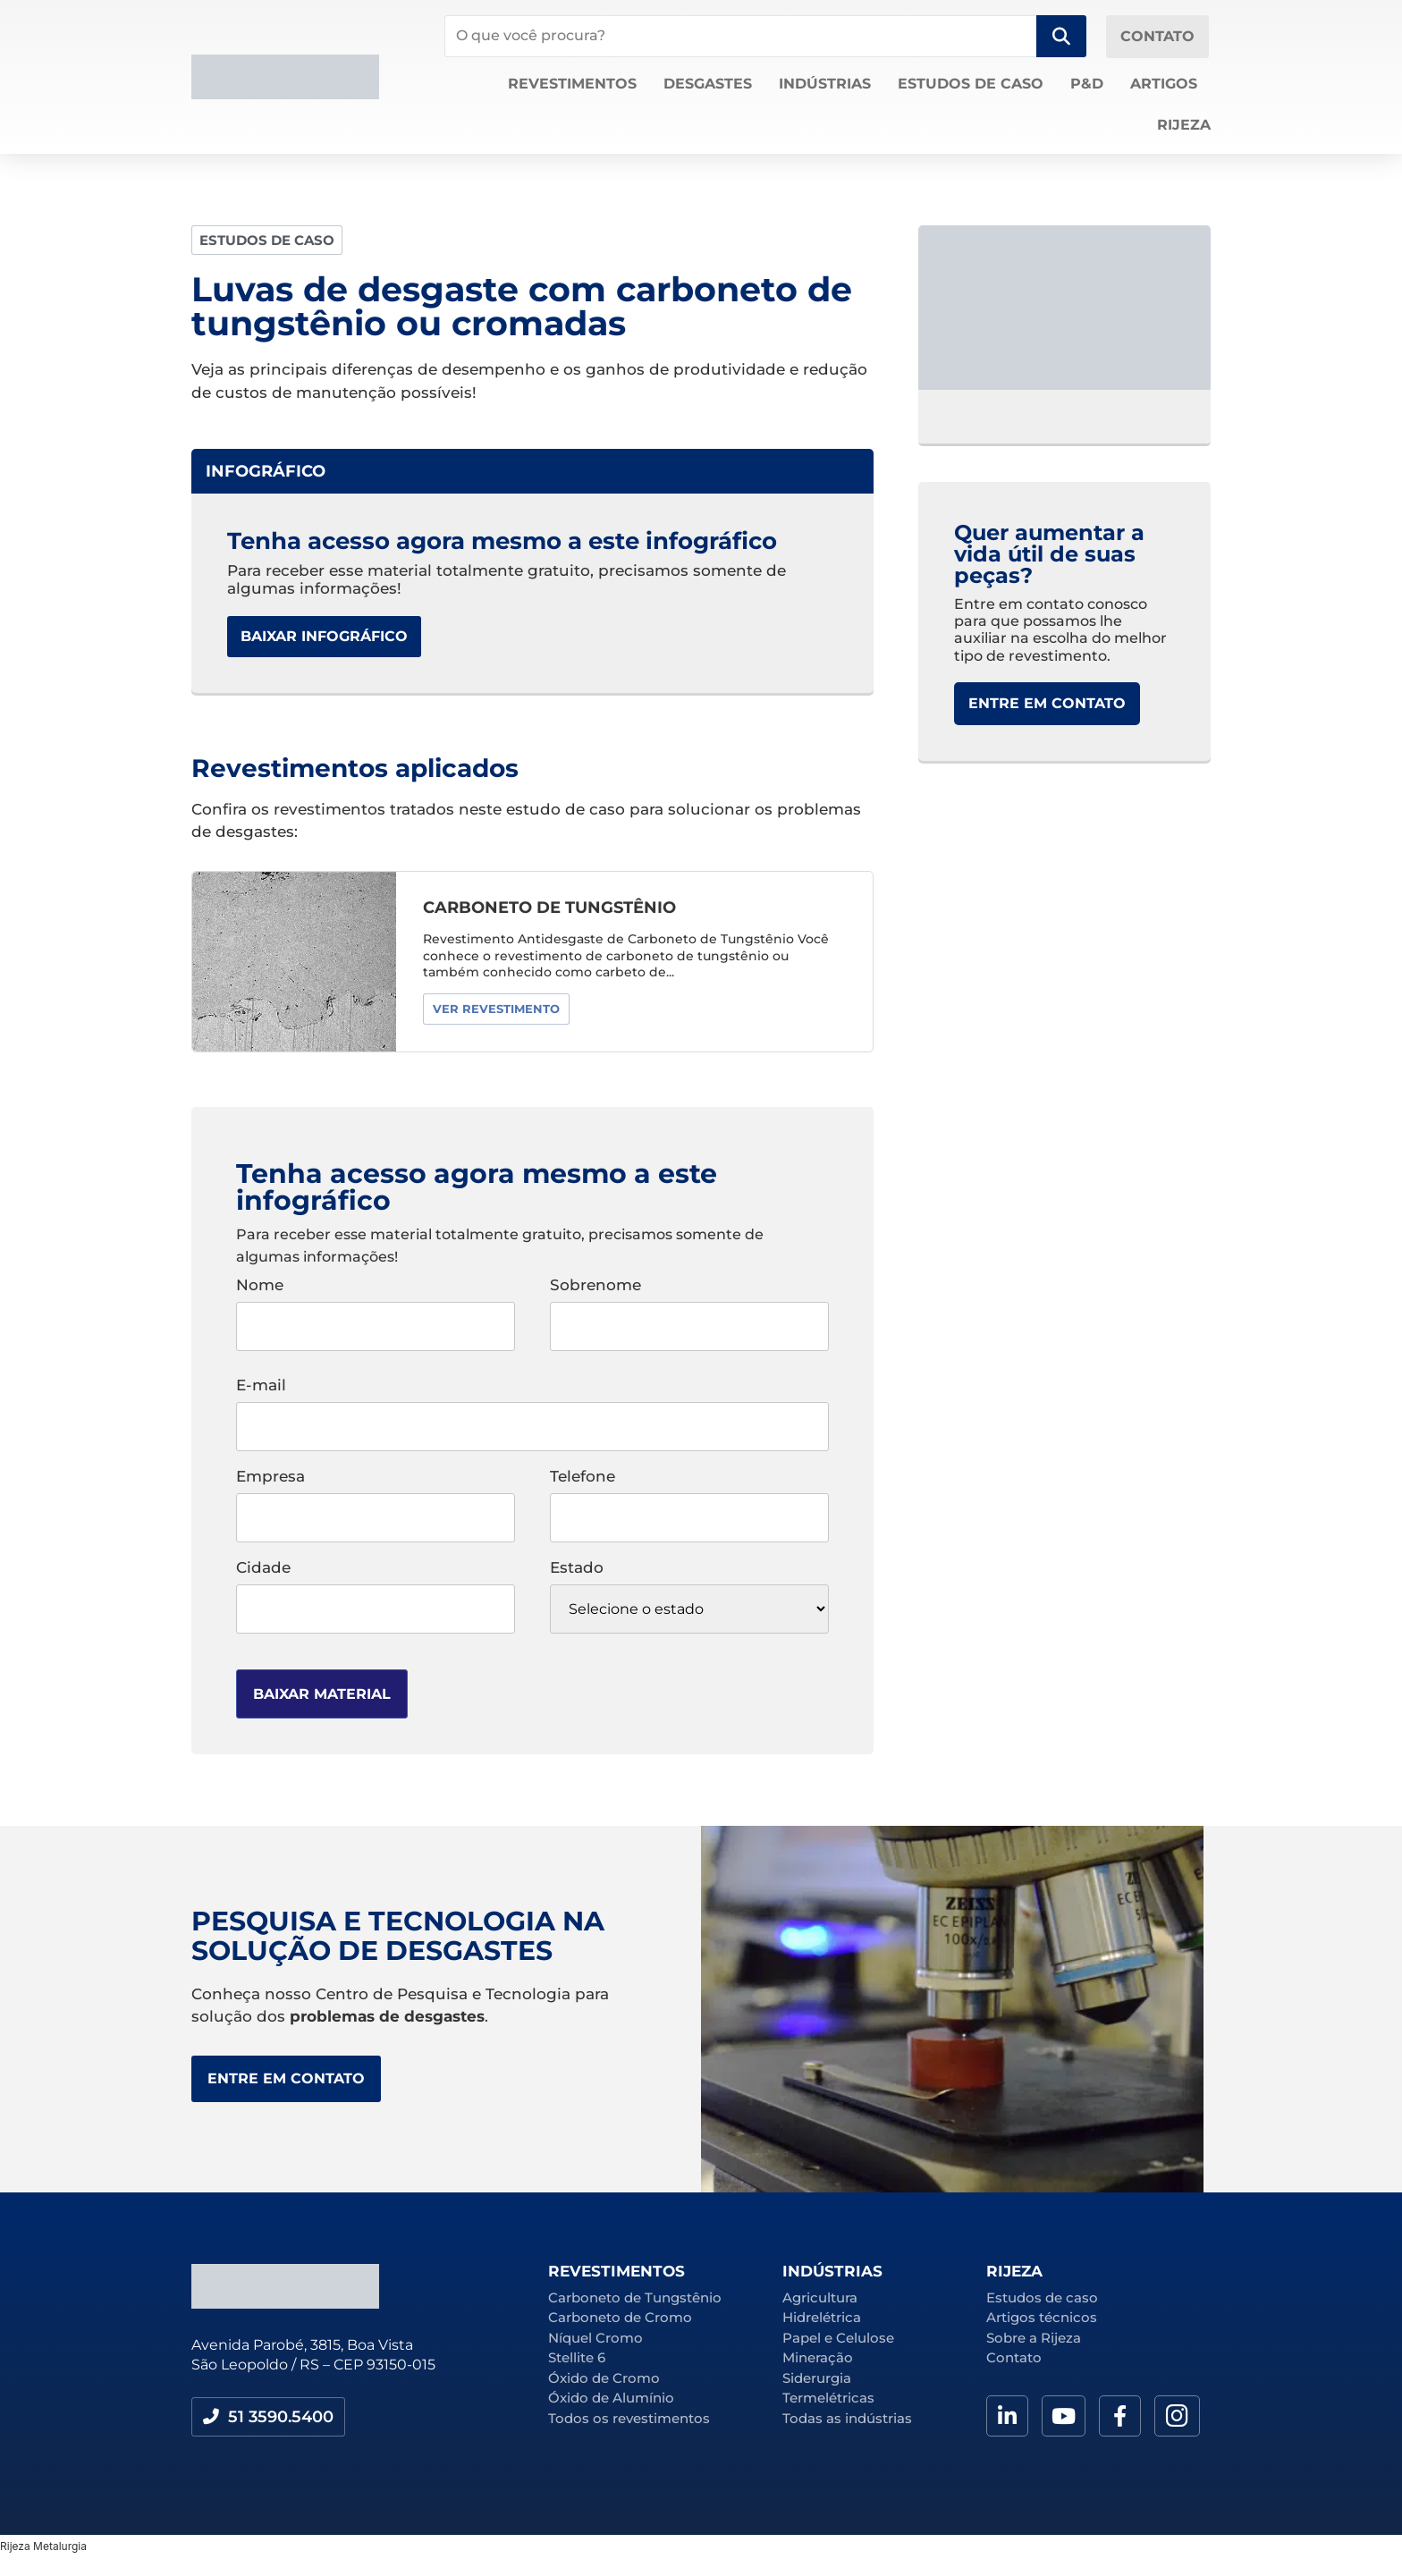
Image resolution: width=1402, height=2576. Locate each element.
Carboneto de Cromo (620, 2317)
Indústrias (825, 83)
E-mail (532, 1406)
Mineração (817, 2357)
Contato (1014, 2357)
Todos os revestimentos (629, 2418)
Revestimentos (572, 83)
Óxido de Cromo (604, 2377)
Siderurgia (816, 2377)
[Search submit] (1061, 36)
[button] (266, 240)
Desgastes (707, 83)
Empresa (375, 1497)
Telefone (689, 1497)
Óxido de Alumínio (611, 2397)
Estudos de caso (970, 83)
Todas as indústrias (847, 2418)
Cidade (375, 1588)
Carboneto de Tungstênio (635, 2297)
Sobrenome (689, 1306)
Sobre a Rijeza (1033, 2337)
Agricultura (819, 2297)
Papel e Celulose (838, 2337)
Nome (375, 1306)
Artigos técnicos (1041, 2317)
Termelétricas (828, 2397)
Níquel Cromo (595, 2337)
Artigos (1163, 83)
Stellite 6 (576, 2357)
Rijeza (1184, 124)
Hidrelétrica (821, 2317)
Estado (689, 1597)
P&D (1086, 83)
